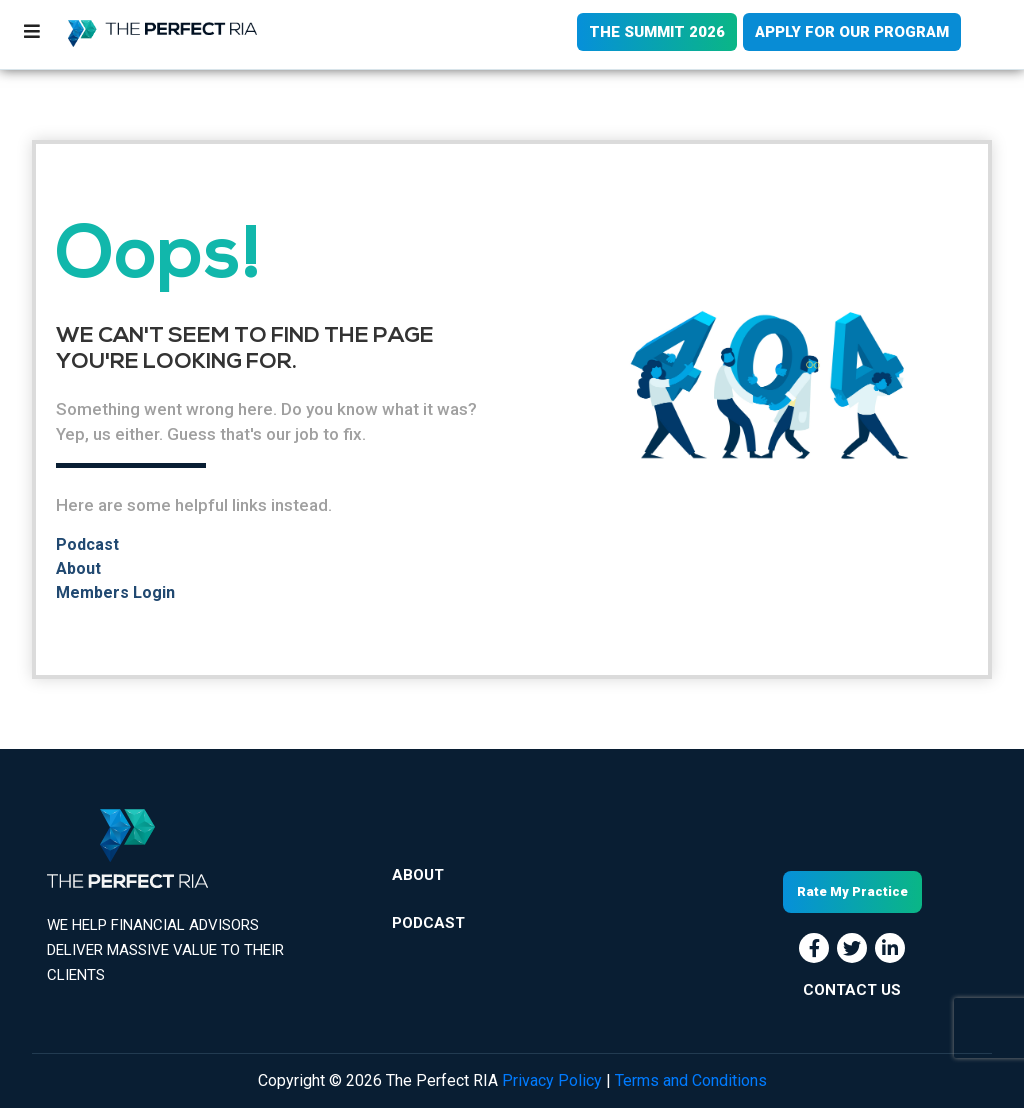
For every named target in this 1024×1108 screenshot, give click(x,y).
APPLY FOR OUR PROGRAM (852, 32)
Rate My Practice (852, 891)
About (78, 568)
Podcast (87, 544)
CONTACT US (852, 990)
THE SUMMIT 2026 (657, 32)
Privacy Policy (552, 1080)
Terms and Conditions (691, 1080)
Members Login (115, 592)
